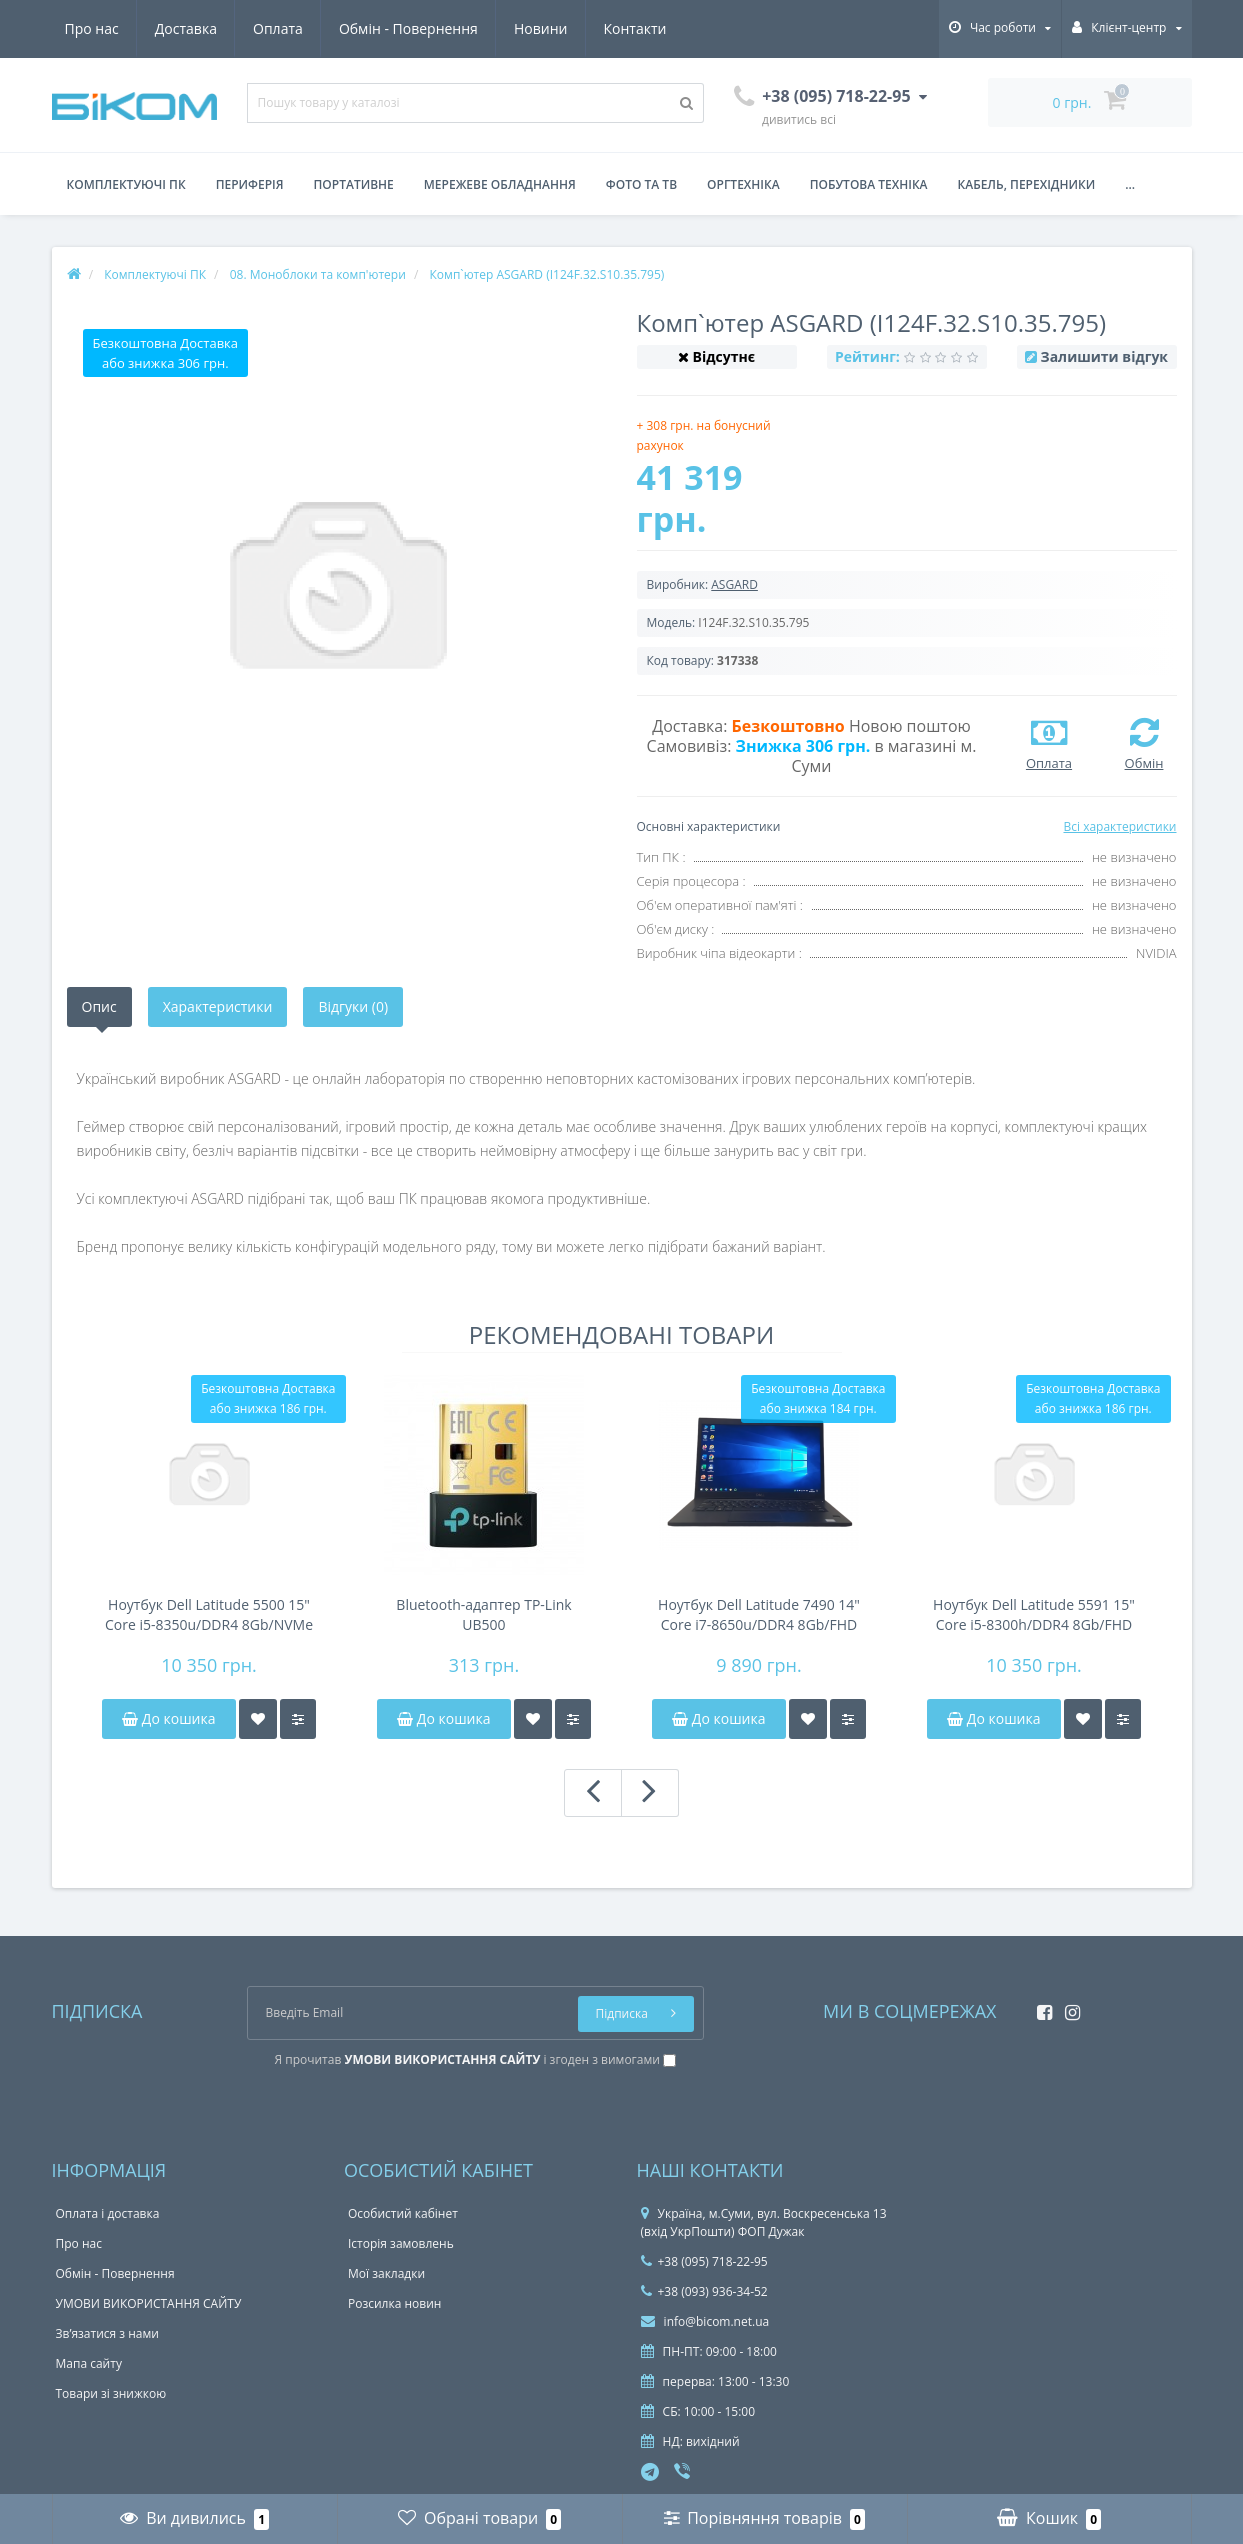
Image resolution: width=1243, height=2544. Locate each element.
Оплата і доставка (108, 2213)
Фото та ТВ (641, 184)
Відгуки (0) (353, 1006)
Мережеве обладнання (500, 184)
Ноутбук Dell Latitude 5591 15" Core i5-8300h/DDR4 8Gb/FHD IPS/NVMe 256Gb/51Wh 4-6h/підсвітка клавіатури (1034, 1615)
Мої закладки (386, 2273)
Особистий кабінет (403, 2213)
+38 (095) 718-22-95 (704, 2261)
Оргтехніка (743, 184)
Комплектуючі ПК (126, 184)
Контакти (635, 28)
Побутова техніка (869, 184)
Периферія (250, 184)
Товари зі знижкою (111, 2393)
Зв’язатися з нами (107, 2333)
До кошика (168, 1718)
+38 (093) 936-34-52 (704, 2291)
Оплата (278, 28)
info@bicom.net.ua (705, 2321)
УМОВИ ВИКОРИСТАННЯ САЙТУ (149, 2303)
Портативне (354, 184)
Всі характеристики (1119, 826)
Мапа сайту (89, 2363)
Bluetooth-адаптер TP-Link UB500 (483, 1614)
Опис (99, 1006)
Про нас (92, 28)
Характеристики (218, 1006)
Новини (540, 28)
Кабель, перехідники (1027, 184)
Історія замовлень (401, 2243)
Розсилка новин (394, 2303)
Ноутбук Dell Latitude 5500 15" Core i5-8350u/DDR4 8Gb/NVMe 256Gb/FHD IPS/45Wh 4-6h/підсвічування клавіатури (209, 1615)
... (1130, 184)
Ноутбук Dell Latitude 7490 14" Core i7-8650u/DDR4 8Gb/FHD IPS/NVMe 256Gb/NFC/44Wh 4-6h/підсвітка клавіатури (759, 1615)
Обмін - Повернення (408, 28)
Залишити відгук (1104, 356)
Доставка (186, 28)
